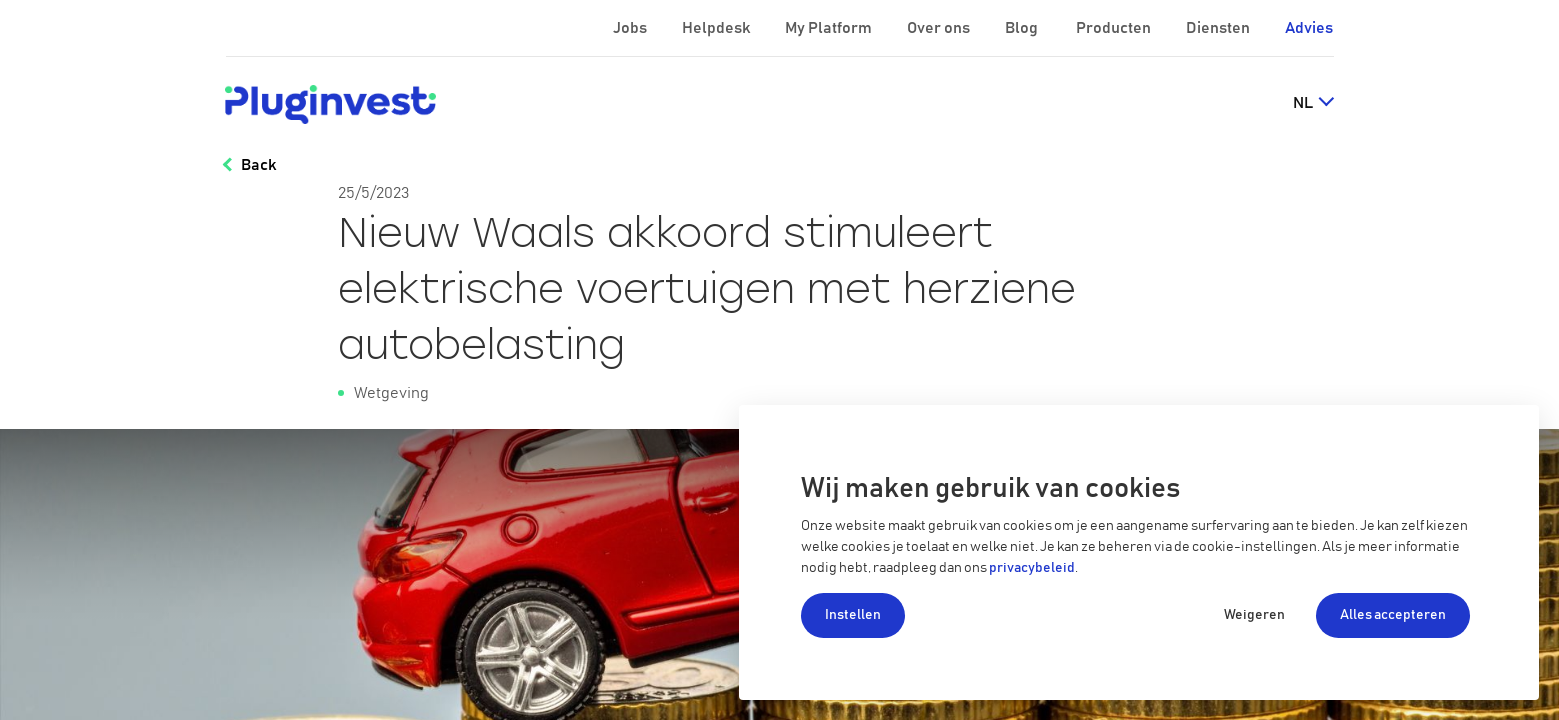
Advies (1309, 28)
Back (258, 165)
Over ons (940, 28)
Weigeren (1254, 615)
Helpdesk (717, 28)
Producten (1115, 28)
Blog (1023, 28)
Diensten (1219, 28)
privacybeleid (1032, 568)
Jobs (631, 28)
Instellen (853, 615)
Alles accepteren (1393, 615)
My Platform (828, 28)
